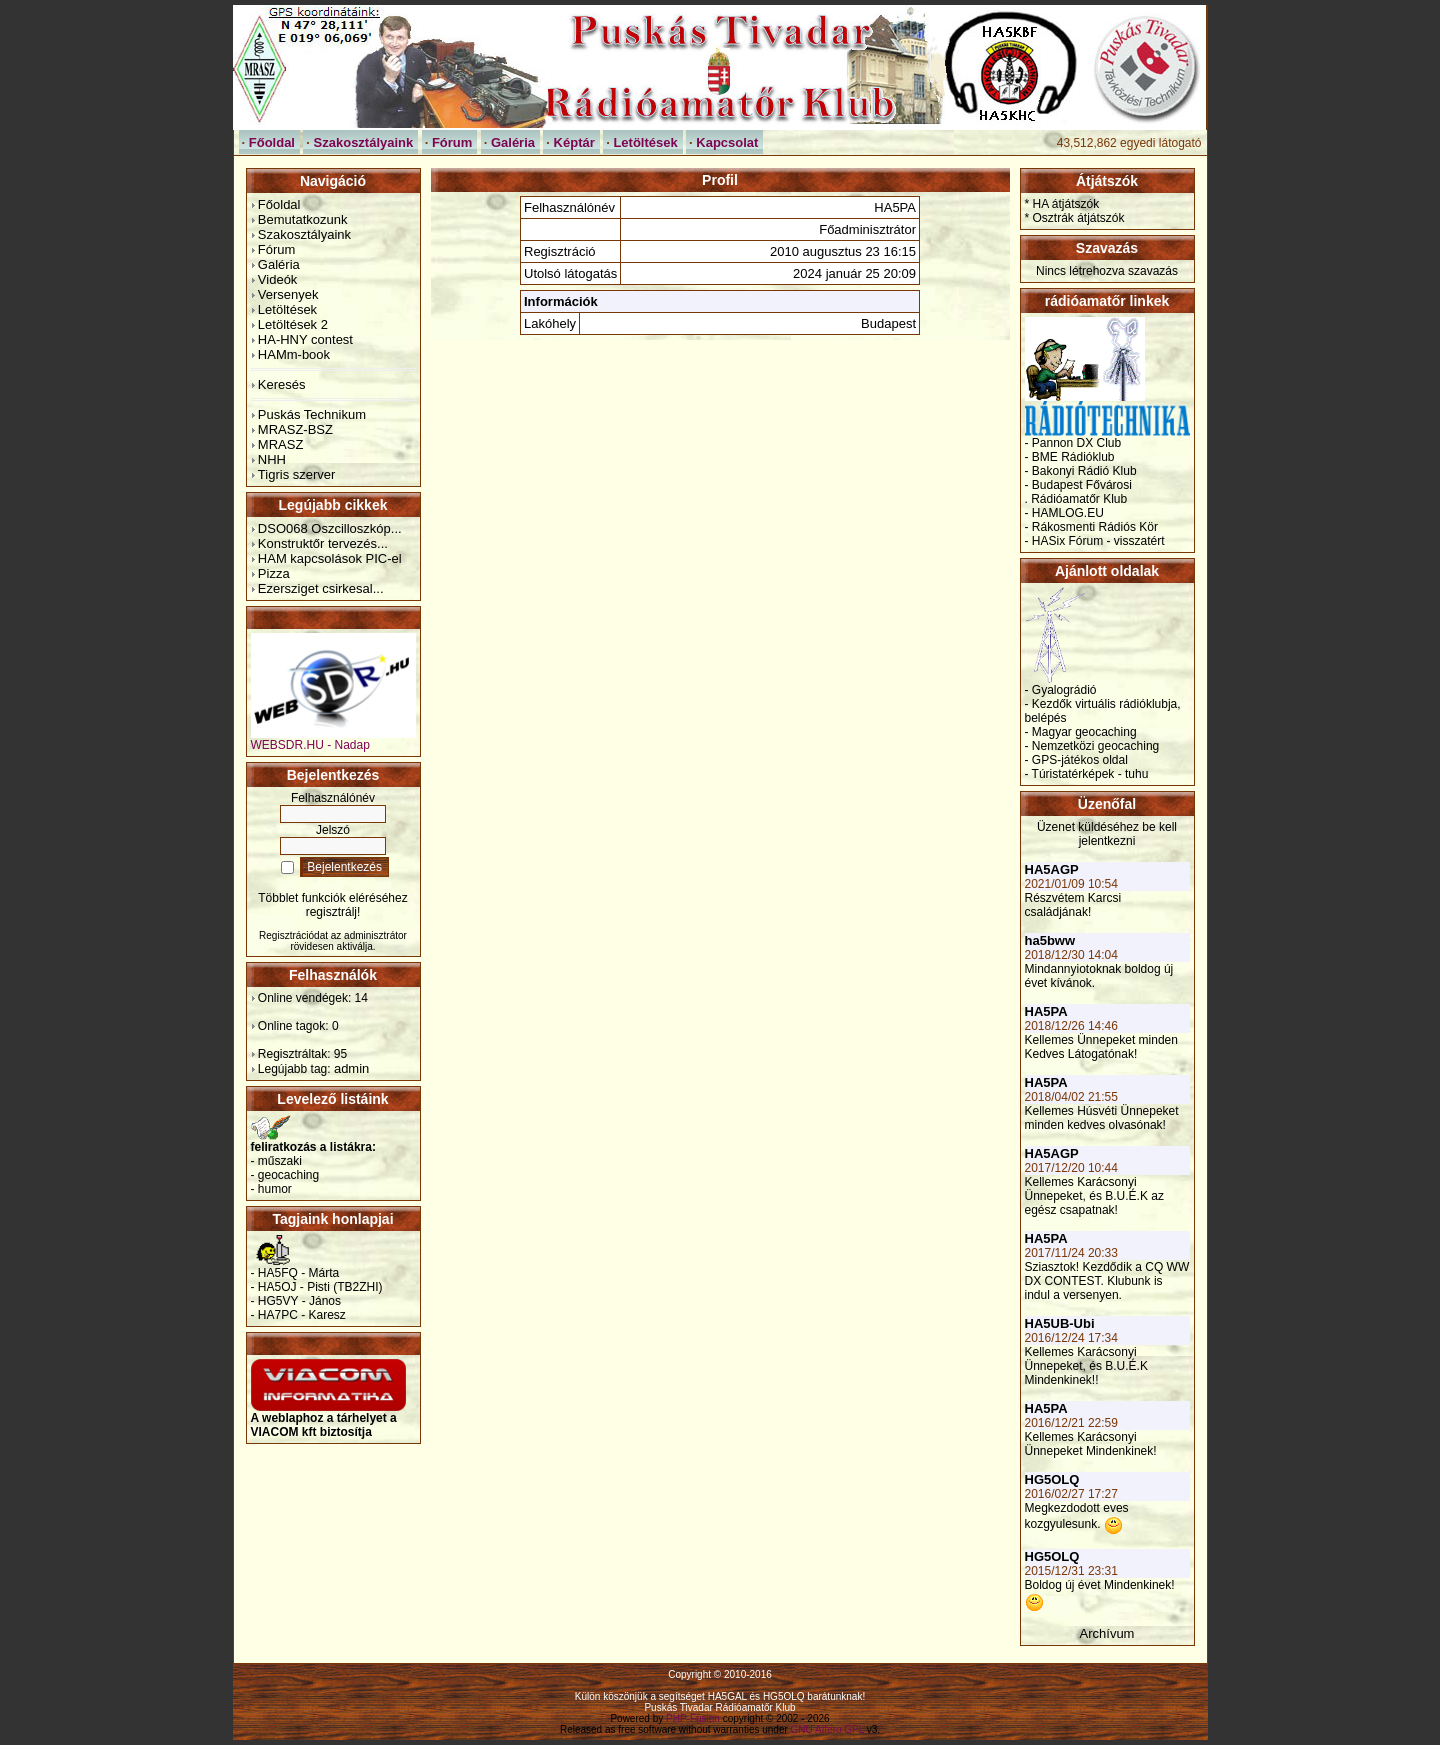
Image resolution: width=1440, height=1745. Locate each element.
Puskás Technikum (312, 414)
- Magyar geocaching (1081, 732)
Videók (278, 279)
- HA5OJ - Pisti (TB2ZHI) (317, 1287)
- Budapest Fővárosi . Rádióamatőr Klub (1078, 492)
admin (351, 1068)
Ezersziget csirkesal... (321, 588)
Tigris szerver (297, 474)
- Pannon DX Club (1073, 443)
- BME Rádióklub (1070, 457)
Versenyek (288, 294)
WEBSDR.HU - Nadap (333, 739)
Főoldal (279, 204)
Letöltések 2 (293, 324)
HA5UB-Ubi (1060, 1323)
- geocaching (285, 1175)
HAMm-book (294, 354)
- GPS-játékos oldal (1076, 760)
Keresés (282, 384)
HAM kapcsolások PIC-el (330, 558)
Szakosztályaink (304, 234)
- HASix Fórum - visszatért (1095, 541)
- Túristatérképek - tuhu (1087, 774)
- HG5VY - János (296, 1301)
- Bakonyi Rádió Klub (1081, 471)
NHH (272, 459)
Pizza (274, 573)
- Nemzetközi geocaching (1092, 746)
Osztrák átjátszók (1079, 218)
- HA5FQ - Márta (295, 1273)
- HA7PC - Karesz (298, 1315)
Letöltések (287, 309)
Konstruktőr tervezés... (323, 543)
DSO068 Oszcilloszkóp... (330, 528)
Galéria (279, 264)
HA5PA (1046, 1011)
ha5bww (1050, 940)
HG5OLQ (1052, 1479)
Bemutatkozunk (303, 219)
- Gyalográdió (1061, 690)
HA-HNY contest (305, 339)
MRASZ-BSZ (295, 429)
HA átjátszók (1066, 204)
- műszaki (276, 1161)
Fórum (277, 249)
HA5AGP (1052, 869)
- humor (271, 1189)
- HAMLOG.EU (1064, 513)
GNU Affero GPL (827, 1729)
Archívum (1107, 1633)
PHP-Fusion (693, 1718)
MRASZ (281, 444)
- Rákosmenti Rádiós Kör (1091, 527)
